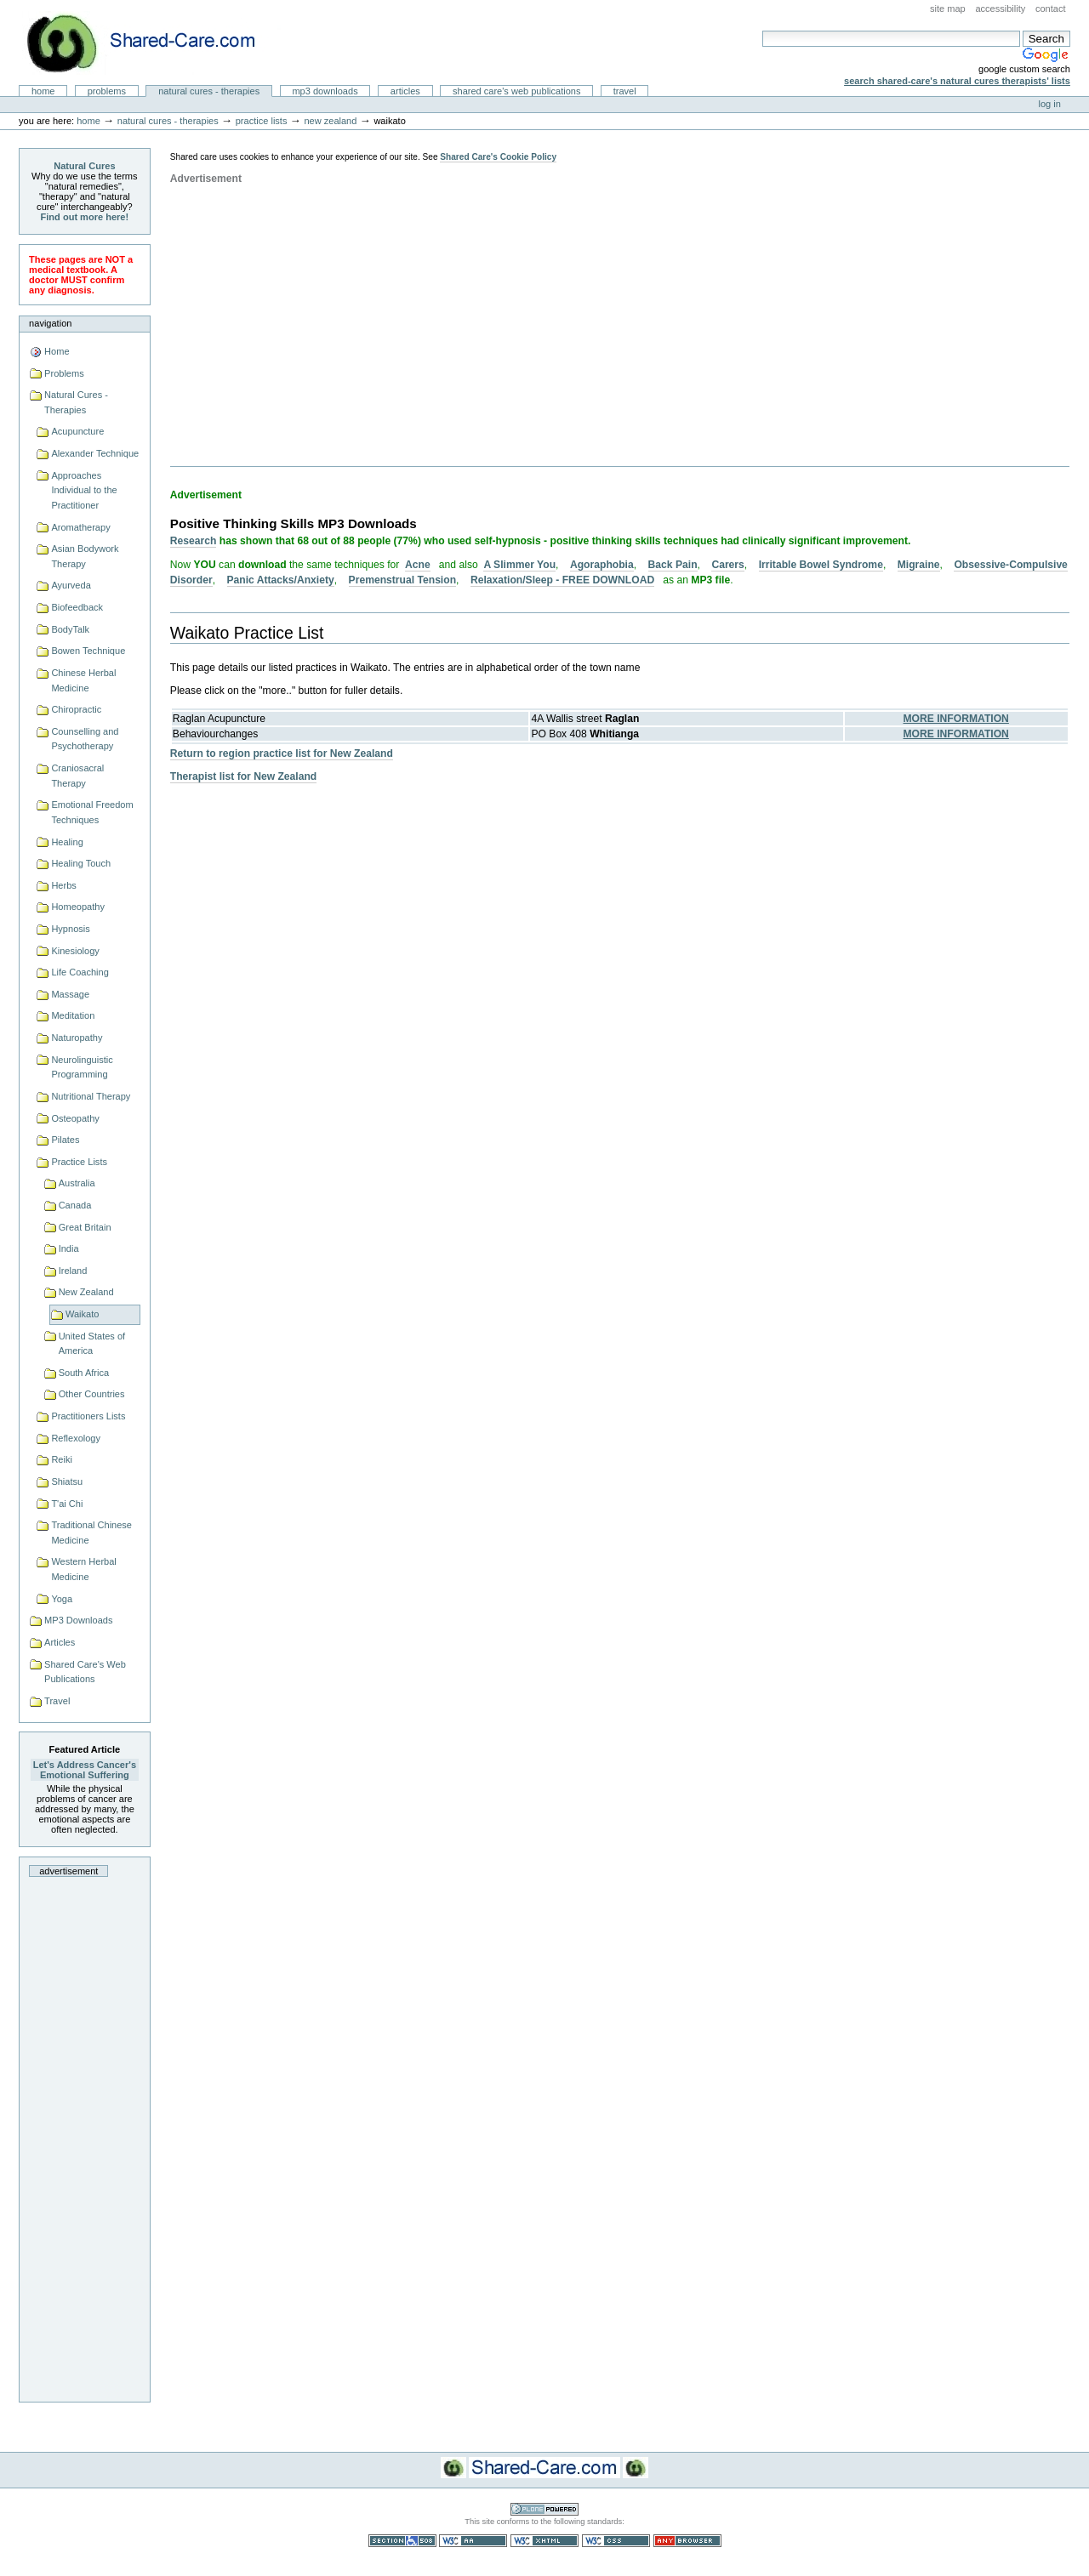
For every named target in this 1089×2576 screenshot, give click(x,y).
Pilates (65, 1139)
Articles (405, 91)
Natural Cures (84, 166)
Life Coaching (79, 972)
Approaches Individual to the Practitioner (84, 490)
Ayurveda (70, 585)
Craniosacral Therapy (77, 775)
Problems (107, 91)
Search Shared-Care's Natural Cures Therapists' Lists (957, 81)
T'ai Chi (67, 1503)
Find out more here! (85, 217)
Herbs (63, 885)
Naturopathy (76, 1037)
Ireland (73, 1270)
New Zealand (330, 121)
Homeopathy (78, 906)
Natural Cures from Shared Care (154, 43)
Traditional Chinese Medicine (91, 1532)
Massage (70, 994)
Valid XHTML (544, 2540)
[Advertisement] (84, 2134)
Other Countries (92, 1394)
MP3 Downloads (324, 91)
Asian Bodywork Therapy (84, 556)
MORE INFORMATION (956, 719)
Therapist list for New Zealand (243, 776)
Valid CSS (616, 2540)
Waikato (82, 1314)
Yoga (61, 1599)
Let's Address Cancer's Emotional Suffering (84, 1770)
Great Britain (85, 1227)
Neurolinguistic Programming (81, 1067)
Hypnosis (70, 929)
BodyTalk (70, 629)
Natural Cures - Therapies (208, 91)
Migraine (919, 565)
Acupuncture (77, 431)
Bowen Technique (88, 650)
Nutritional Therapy (90, 1096)
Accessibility (1000, 8)
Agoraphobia (602, 565)
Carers (727, 565)
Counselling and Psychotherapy (84, 739)
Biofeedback (77, 607)
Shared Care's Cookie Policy (498, 157)
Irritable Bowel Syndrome (821, 565)
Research (193, 541)
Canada (75, 1205)
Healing (67, 842)
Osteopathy (75, 1118)
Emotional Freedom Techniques (92, 812)
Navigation (50, 323)
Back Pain (673, 565)
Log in (1050, 104)
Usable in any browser (687, 2540)
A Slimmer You (519, 565)
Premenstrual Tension (402, 580)
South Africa (84, 1373)
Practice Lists (262, 121)
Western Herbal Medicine (83, 1569)
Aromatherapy (80, 527)
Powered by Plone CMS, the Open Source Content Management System (544, 2509)
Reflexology (75, 1438)
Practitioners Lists (88, 1416)
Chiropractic (76, 709)
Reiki (61, 1459)
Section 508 (402, 2540)
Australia (77, 1183)
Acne (417, 565)
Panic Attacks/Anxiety (280, 580)
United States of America (92, 1343)
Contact (1050, 8)
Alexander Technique (95, 453)
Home (43, 91)
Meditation (72, 1015)
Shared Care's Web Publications (517, 91)
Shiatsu (67, 1481)
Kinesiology (75, 951)
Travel (624, 91)
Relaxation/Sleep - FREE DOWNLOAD (562, 580)
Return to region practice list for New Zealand (281, 753)
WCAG (473, 2540)
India (69, 1248)
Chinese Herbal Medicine (83, 680)
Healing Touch (81, 863)
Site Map (948, 8)
